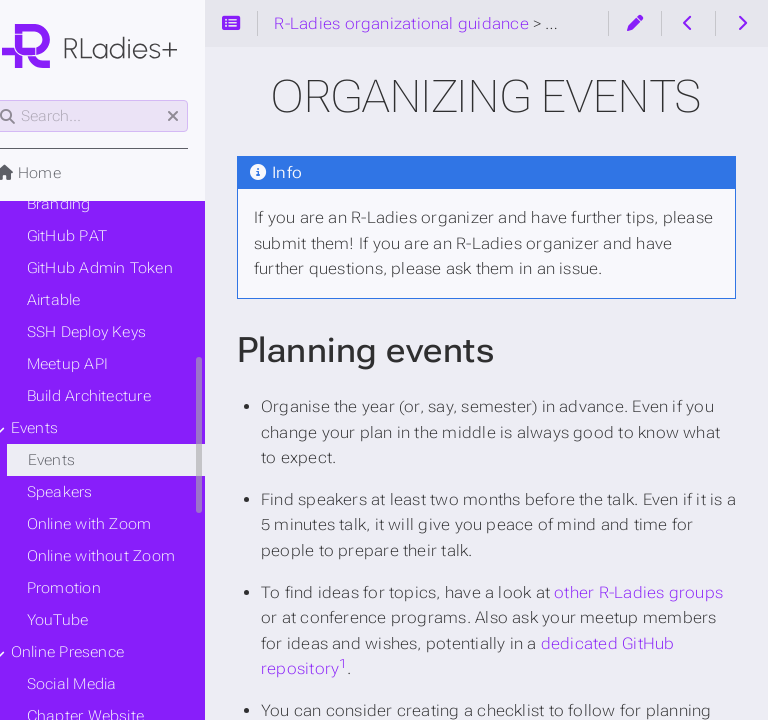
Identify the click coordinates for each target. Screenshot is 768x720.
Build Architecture (114, 396)
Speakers (85, 492)
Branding (84, 204)
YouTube (83, 620)
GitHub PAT (92, 236)
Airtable (79, 300)
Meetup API (92, 364)
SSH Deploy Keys (111, 332)
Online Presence (92, 652)
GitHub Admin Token (125, 268)
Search (17, 100)
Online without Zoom (126, 556)
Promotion (89, 588)
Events (59, 428)
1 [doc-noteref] (425, 663)
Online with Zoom (114, 524)
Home (53, 173)
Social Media (97, 684)
